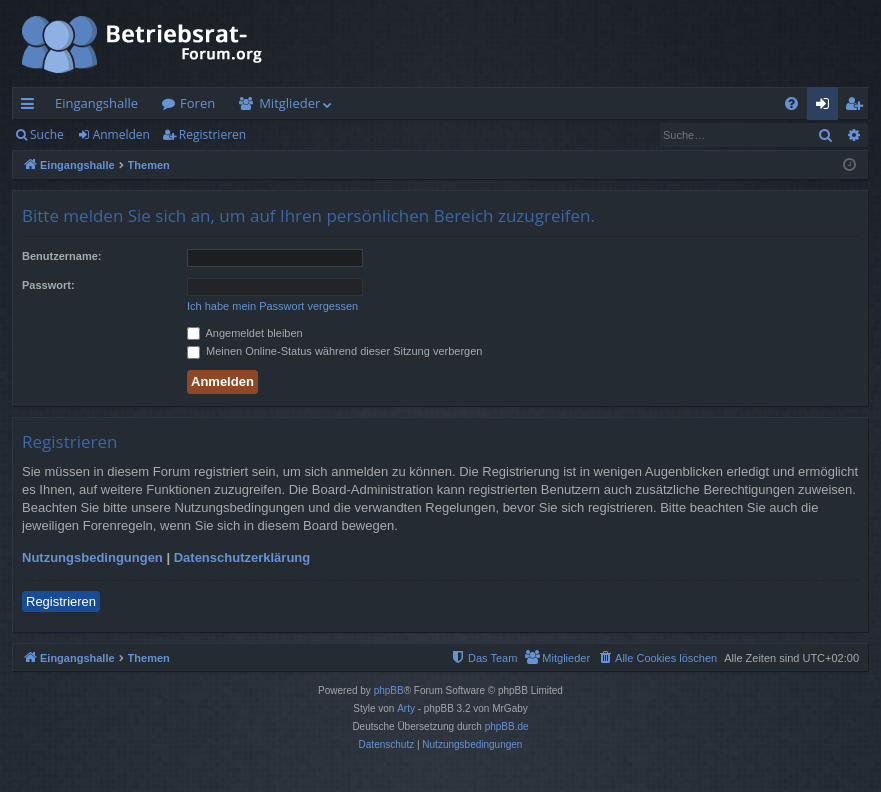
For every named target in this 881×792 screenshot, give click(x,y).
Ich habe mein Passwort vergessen (272, 306)
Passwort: (48, 285)
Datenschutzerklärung (242, 557)
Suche (47, 134)
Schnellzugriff (31, 107)
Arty (406, 708)
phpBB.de (507, 726)
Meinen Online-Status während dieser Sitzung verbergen (334, 351)
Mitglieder (289, 103)
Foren (197, 103)
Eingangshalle (96, 103)
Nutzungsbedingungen (92, 557)
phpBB (389, 690)
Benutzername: (61, 256)
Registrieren (212, 134)
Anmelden (121, 134)
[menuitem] (791, 103)
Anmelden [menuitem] (828, 107)
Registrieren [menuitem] (858, 107)
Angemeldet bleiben (245, 333)
